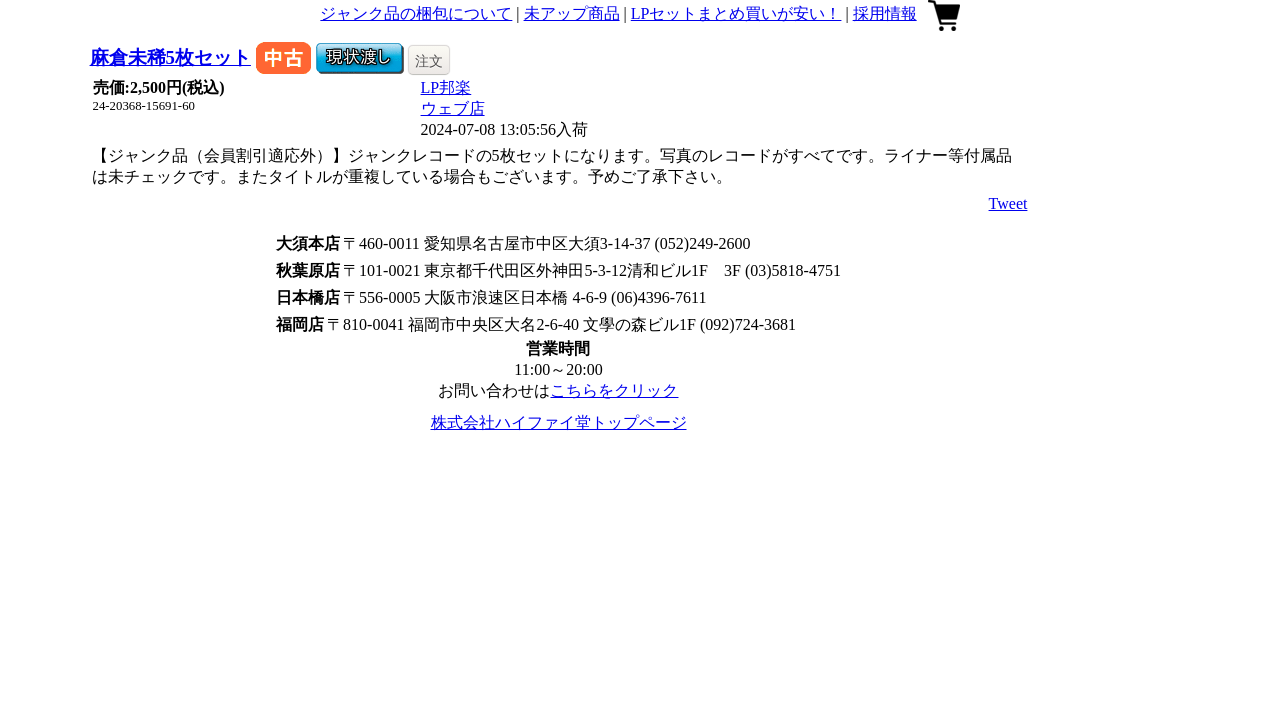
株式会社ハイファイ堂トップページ (559, 422)
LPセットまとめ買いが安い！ (736, 13)
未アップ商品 (572, 13)
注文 (429, 61)
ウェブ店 (453, 108)
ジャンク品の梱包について (416, 13)
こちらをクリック (614, 390)
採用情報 (885, 13)
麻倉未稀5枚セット (170, 57)
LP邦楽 (446, 87)
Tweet (1008, 203)
